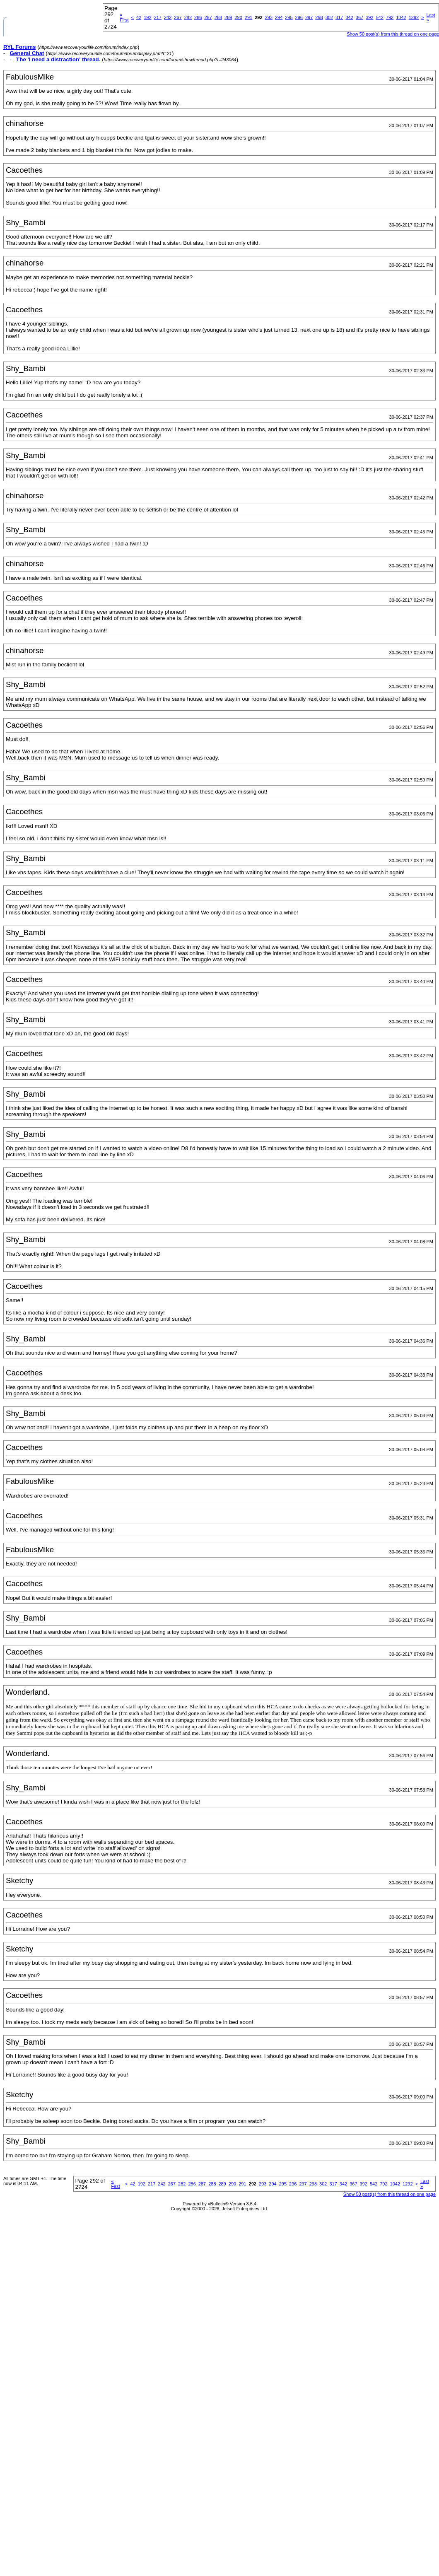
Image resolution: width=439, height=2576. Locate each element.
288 (218, 17)
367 (359, 17)
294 (278, 17)
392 (369, 17)
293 (269, 17)
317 (339, 17)
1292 (414, 17)
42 (138, 17)
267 (177, 17)
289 (228, 17)
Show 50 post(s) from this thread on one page (389, 2194)
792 (389, 17)
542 (379, 17)
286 (198, 17)
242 (167, 17)
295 (288, 17)
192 (147, 17)
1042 (401, 17)
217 (158, 17)
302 (329, 17)
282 (188, 17)
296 (299, 17)
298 (319, 17)
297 (309, 17)
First (124, 17)
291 (248, 17)
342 (349, 17)
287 (208, 17)
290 (238, 17)
